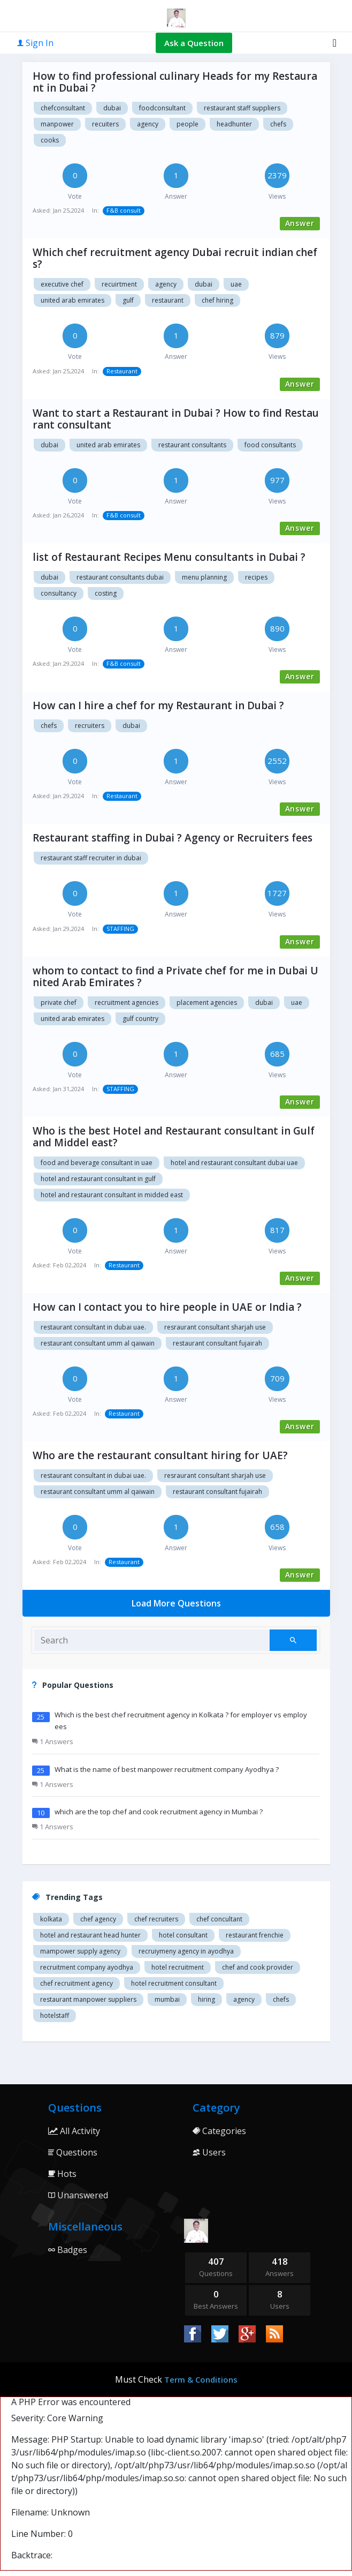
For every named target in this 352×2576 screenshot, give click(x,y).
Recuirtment (119, 284)
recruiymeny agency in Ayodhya (186, 1951)
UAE (296, 1002)
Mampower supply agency (80, 1951)
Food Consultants (270, 444)
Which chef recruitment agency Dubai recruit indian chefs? (175, 258)
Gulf (128, 300)
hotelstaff (54, 2015)
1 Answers (52, 1741)
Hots (62, 2174)
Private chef (58, 1002)
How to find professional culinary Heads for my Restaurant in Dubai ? (175, 82)
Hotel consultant (183, 1935)
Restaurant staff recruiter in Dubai (91, 857)
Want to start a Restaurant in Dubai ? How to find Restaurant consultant (176, 419)
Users (209, 2152)
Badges (67, 2250)
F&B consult (123, 210)
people (187, 124)
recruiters (89, 725)
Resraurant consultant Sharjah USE (215, 1327)
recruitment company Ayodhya (86, 1967)
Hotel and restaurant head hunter (90, 1935)
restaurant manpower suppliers (88, 1999)
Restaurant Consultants (192, 444)
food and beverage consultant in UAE (96, 1162)
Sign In (35, 43)
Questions (72, 2152)
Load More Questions (176, 1603)
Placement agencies (207, 1002)
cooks (50, 140)
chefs (278, 124)
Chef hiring (217, 300)
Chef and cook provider (257, 1967)
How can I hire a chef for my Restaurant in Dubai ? (158, 705)
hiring (206, 1999)
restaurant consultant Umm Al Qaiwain (98, 1343)
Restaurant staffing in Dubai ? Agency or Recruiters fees (172, 838)
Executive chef (62, 284)
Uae (236, 284)
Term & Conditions (201, 2379)
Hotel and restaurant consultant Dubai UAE (234, 1162)
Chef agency (98, 1919)
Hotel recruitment (177, 1967)
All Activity (74, 2131)
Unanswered (78, 2195)
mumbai (167, 1999)
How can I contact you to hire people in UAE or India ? (167, 1307)
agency (147, 124)
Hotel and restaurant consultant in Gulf (98, 1178)
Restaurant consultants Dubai (120, 577)
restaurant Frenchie (255, 1935)
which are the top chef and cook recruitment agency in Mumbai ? (159, 1811)
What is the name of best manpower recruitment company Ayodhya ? (167, 1769)
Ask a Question (194, 42)
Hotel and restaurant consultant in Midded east (112, 1194)
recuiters (105, 124)
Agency (166, 284)
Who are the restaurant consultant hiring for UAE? (160, 1455)
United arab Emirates (72, 300)
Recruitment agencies (126, 1002)
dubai (112, 107)
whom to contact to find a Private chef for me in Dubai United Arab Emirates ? (175, 976)
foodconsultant (162, 107)
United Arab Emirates (108, 444)
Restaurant (167, 300)
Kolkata (51, 1919)
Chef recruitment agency (76, 1983)
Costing (106, 593)
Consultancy (58, 593)
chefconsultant (63, 107)
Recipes (256, 577)
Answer (300, 223)
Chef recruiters (156, 1919)
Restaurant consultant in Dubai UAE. (93, 1327)
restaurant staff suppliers (242, 107)
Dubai (203, 284)
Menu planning (204, 577)
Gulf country (140, 1018)
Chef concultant (219, 1919)
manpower (57, 124)
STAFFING (120, 929)
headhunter (234, 124)
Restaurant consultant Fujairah (217, 1343)
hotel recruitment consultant (174, 1983)
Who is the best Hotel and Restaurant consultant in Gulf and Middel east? (174, 1137)
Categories (219, 2131)
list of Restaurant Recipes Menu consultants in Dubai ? (169, 557)
